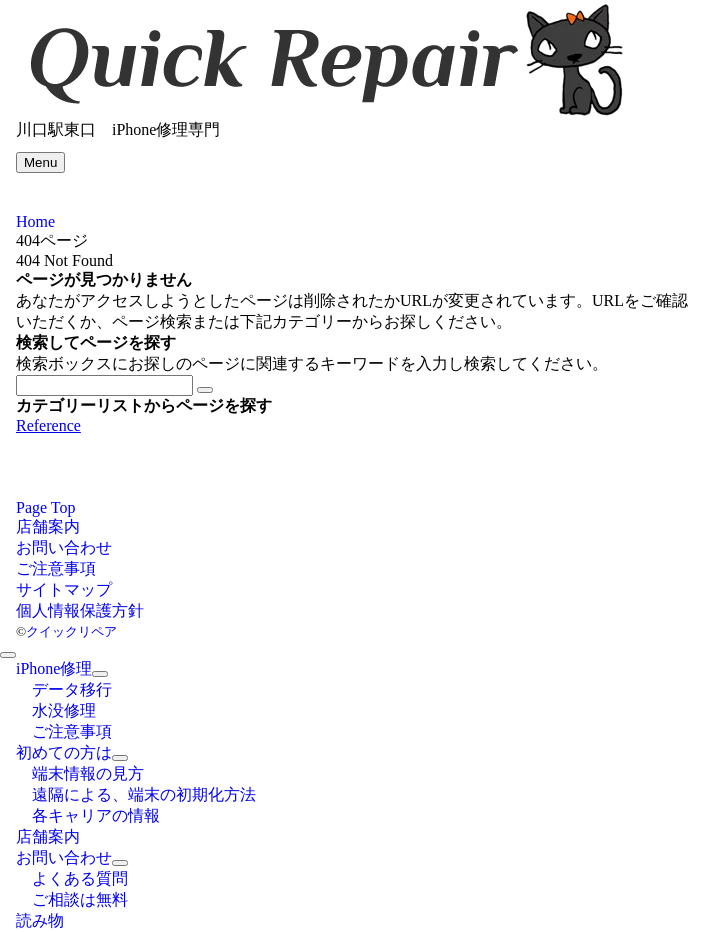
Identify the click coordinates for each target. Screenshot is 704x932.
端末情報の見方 (88, 773)
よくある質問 (80, 878)
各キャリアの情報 (96, 815)
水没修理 (64, 710)
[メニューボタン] (40, 162)
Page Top (45, 507)
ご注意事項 (72, 731)
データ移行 (72, 689)
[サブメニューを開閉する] (100, 674)
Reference (48, 425)
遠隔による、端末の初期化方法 (144, 794)
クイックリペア (71, 631)
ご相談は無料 (80, 899)
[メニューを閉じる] (8, 655)
